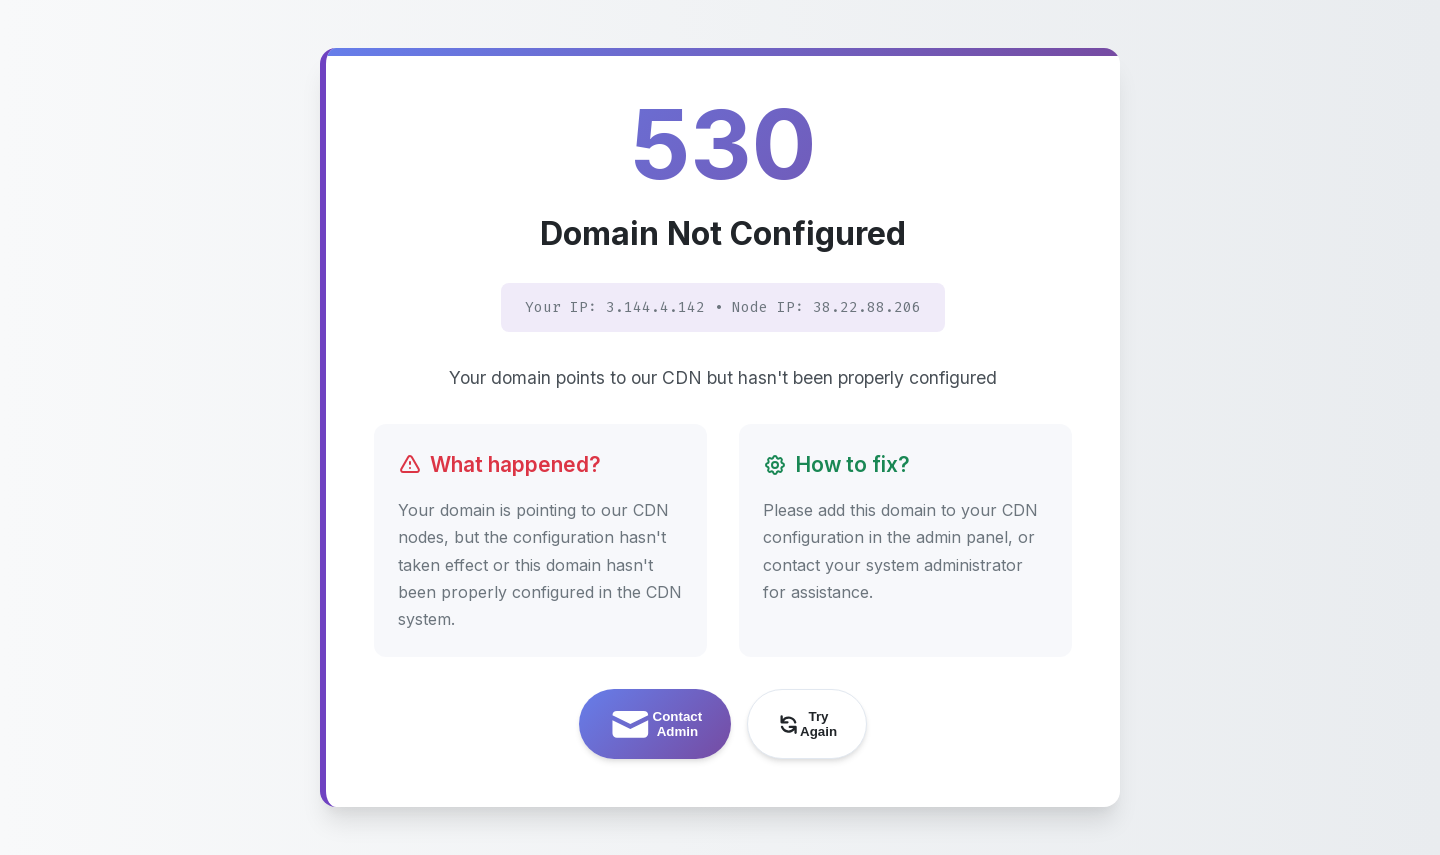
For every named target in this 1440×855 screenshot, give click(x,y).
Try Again (807, 724)
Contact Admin (655, 724)
